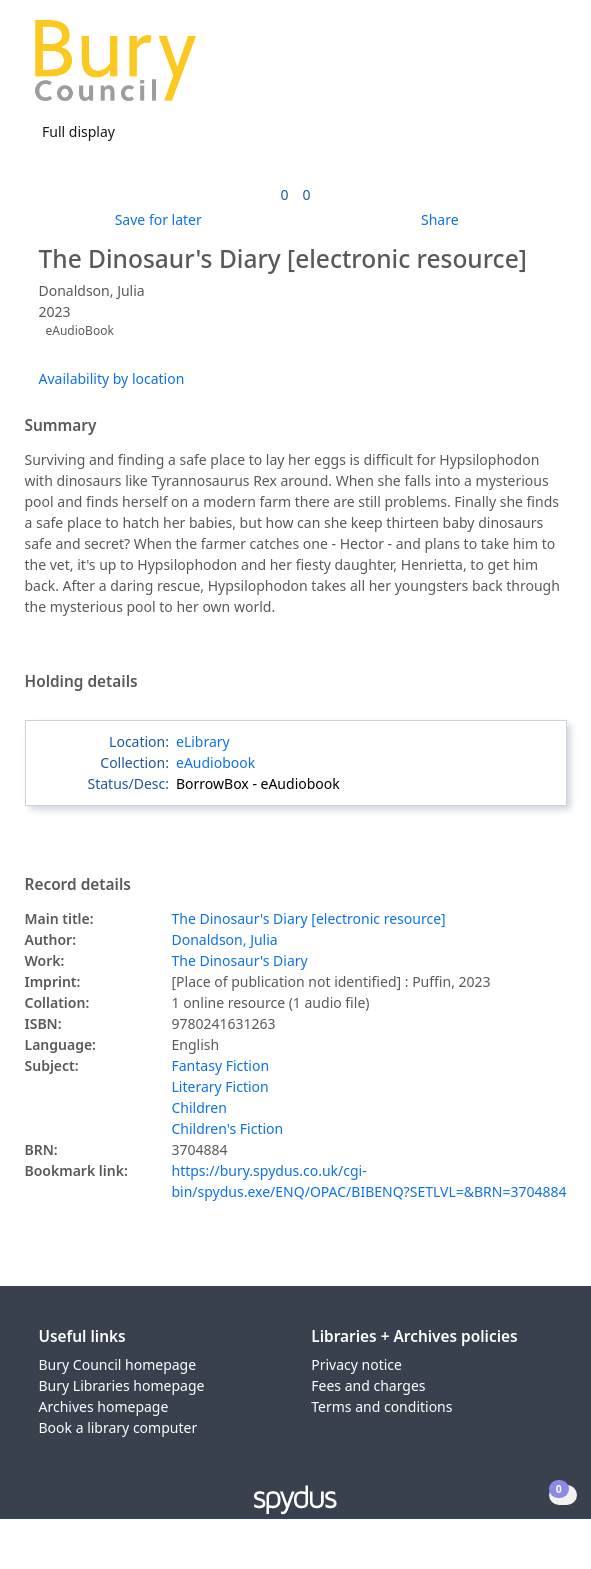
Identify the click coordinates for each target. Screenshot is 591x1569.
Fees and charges (368, 1385)
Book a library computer (118, 1427)
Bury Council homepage (118, 1364)
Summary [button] (61, 426)
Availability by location (112, 378)
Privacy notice (356, 1364)
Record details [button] (78, 885)
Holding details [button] (81, 682)
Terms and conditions (381, 1406)
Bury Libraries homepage (122, 1385)
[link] (284, 194)
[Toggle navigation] (545, 68)
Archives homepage (104, 1406)
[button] (521, 68)
